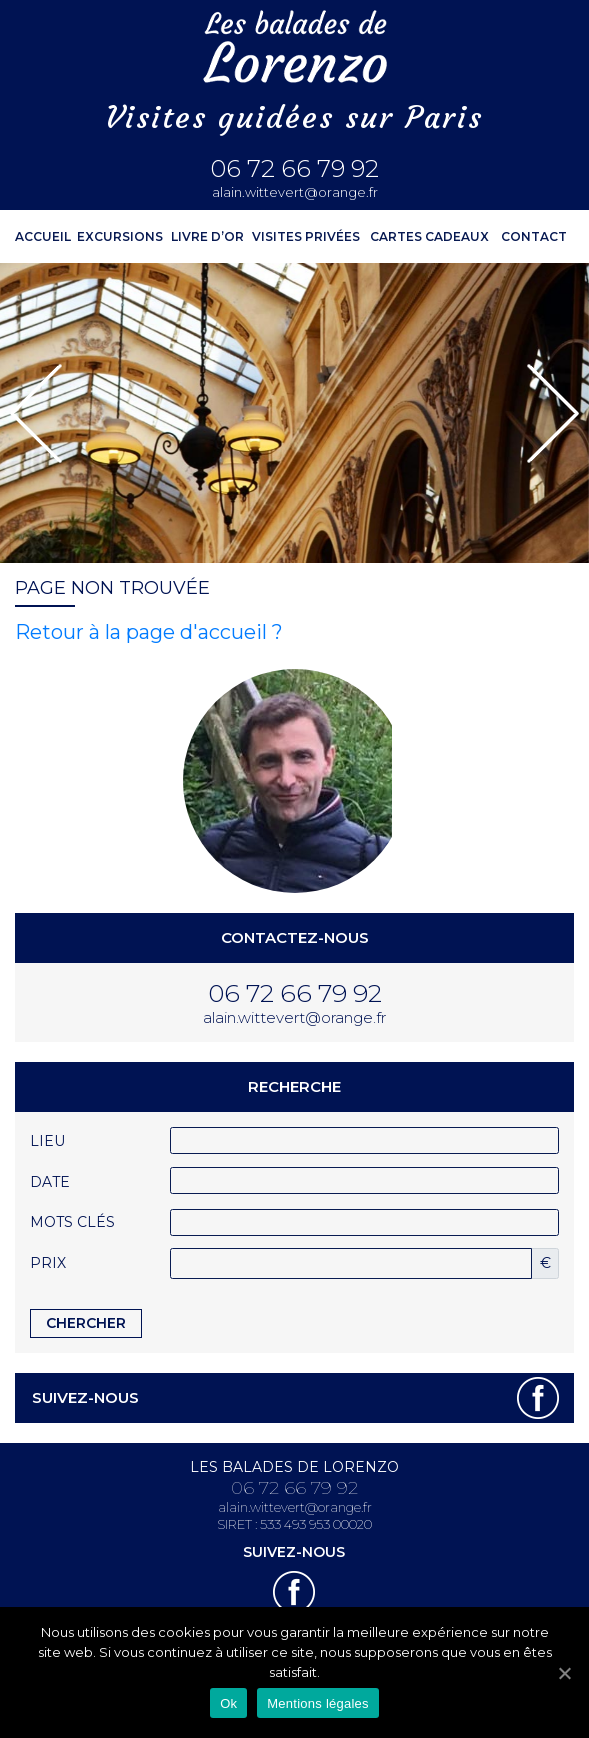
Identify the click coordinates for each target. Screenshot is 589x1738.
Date (50, 1182)
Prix (48, 1263)
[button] (36, 413)
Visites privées (306, 236)
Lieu (47, 1141)
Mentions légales (318, 1703)
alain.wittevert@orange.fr (295, 192)
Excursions (120, 236)
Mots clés (72, 1222)
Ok (228, 1703)
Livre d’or (207, 236)
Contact (534, 236)
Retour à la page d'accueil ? (149, 632)
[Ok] (564, 1673)
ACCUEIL (43, 236)
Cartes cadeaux (429, 236)
